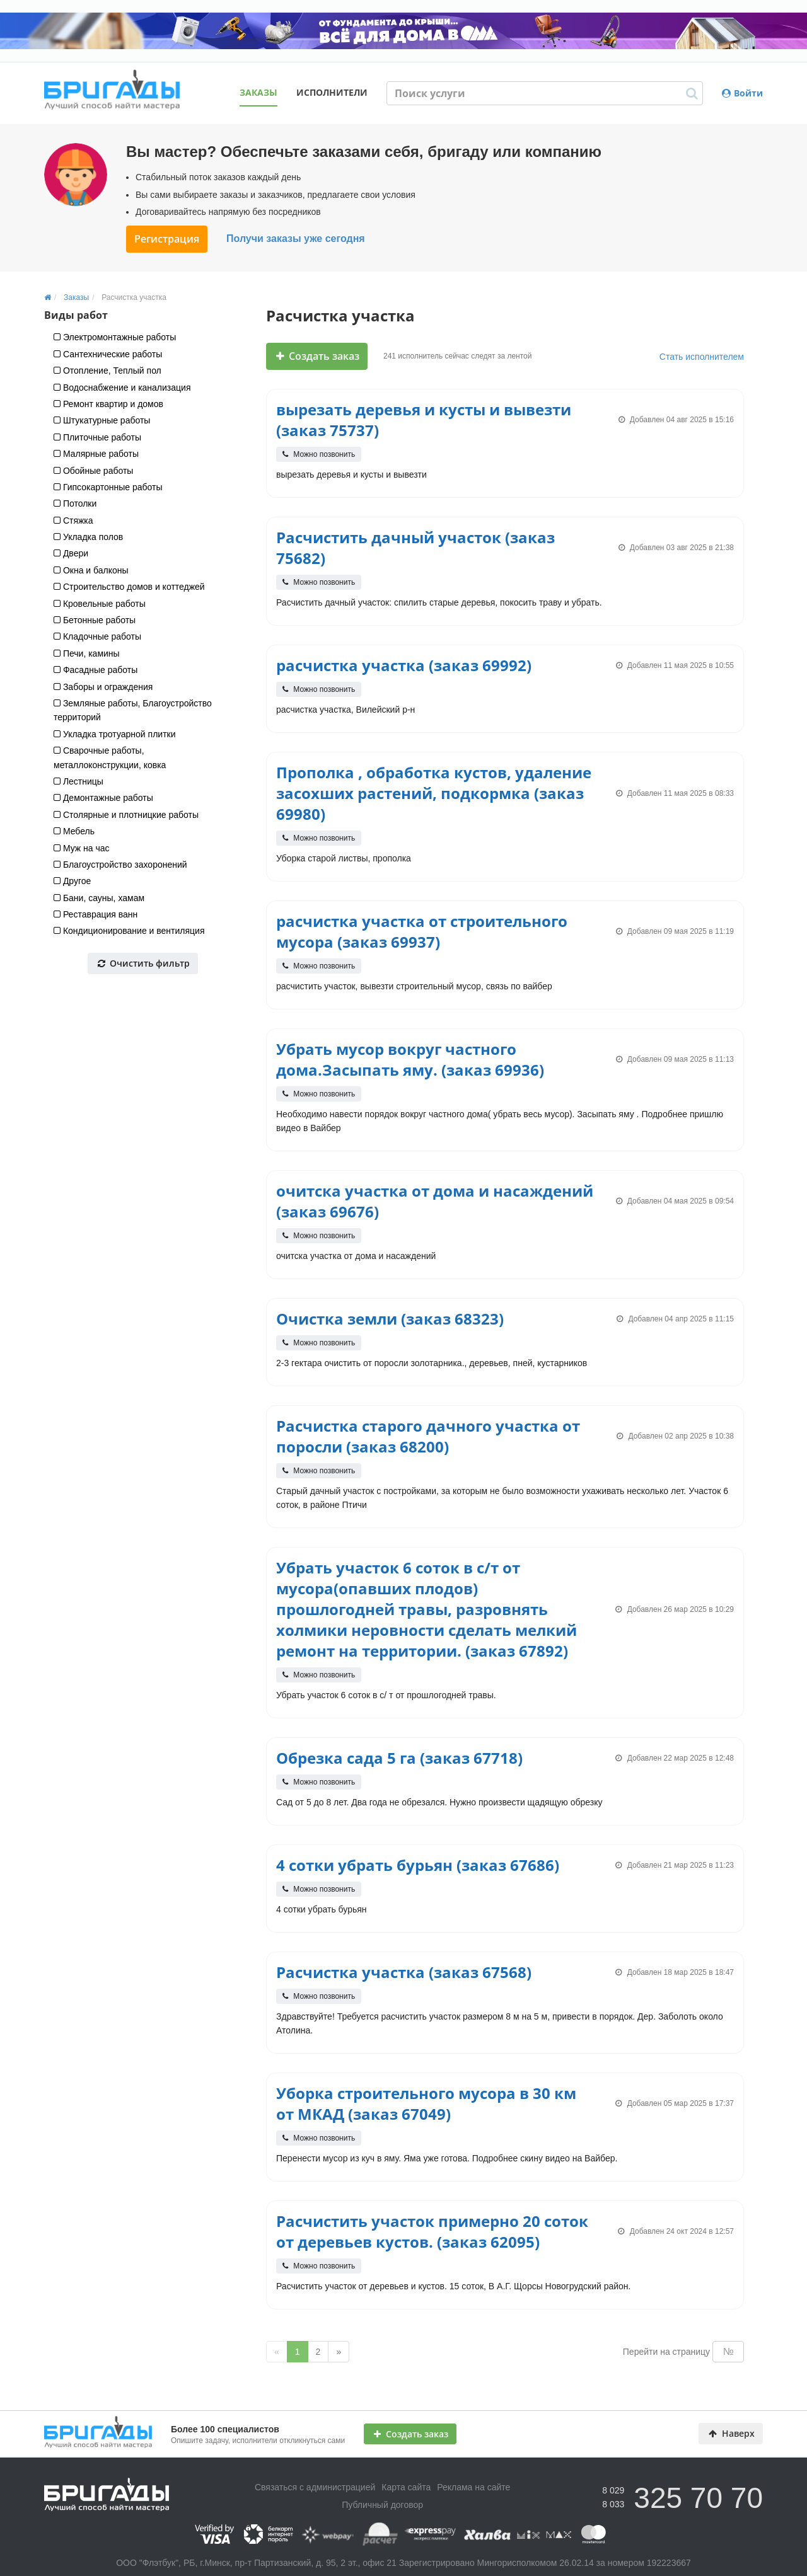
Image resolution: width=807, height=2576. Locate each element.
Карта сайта (406, 2487)
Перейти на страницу (666, 2352)
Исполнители (332, 92)
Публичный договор (382, 2505)
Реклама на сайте (473, 2487)
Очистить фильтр (144, 963)
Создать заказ (317, 356)
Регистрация (166, 239)
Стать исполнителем (701, 357)
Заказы (258, 92)
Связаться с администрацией (315, 2487)
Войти (742, 93)
